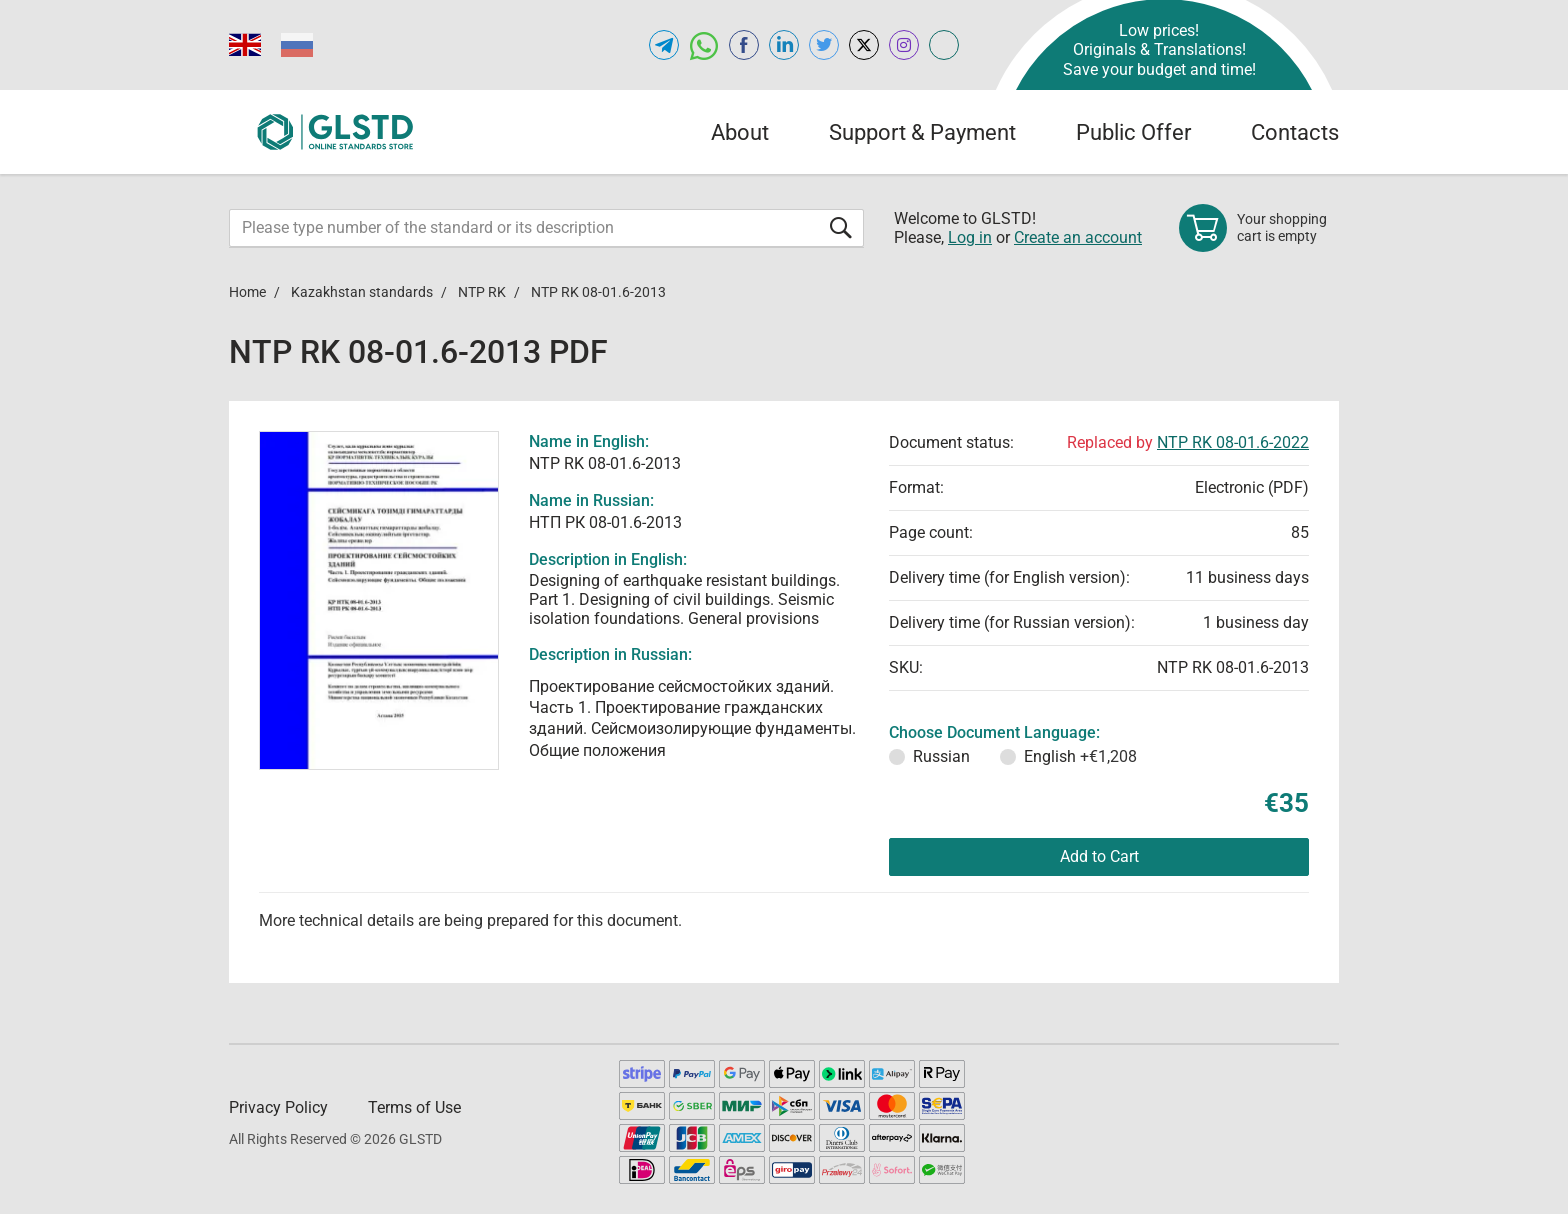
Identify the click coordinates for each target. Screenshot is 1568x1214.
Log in (970, 237)
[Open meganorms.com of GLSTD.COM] (944, 45)
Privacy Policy (278, 1107)
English (1080, 756)
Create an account (1078, 237)
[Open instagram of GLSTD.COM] (904, 45)
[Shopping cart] (1259, 228)
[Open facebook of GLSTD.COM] (744, 45)
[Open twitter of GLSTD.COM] (824, 45)
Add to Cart (1099, 856)
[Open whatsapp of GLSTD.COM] (704, 45)
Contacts (1295, 132)
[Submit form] (841, 227)
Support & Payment (922, 132)
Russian (941, 756)
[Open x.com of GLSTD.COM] (864, 45)
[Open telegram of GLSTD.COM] (664, 45)
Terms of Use (414, 1107)
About (740, 132)
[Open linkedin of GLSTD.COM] (784, 45)
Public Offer (1133, 132)
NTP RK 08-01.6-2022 (1233, 442)
